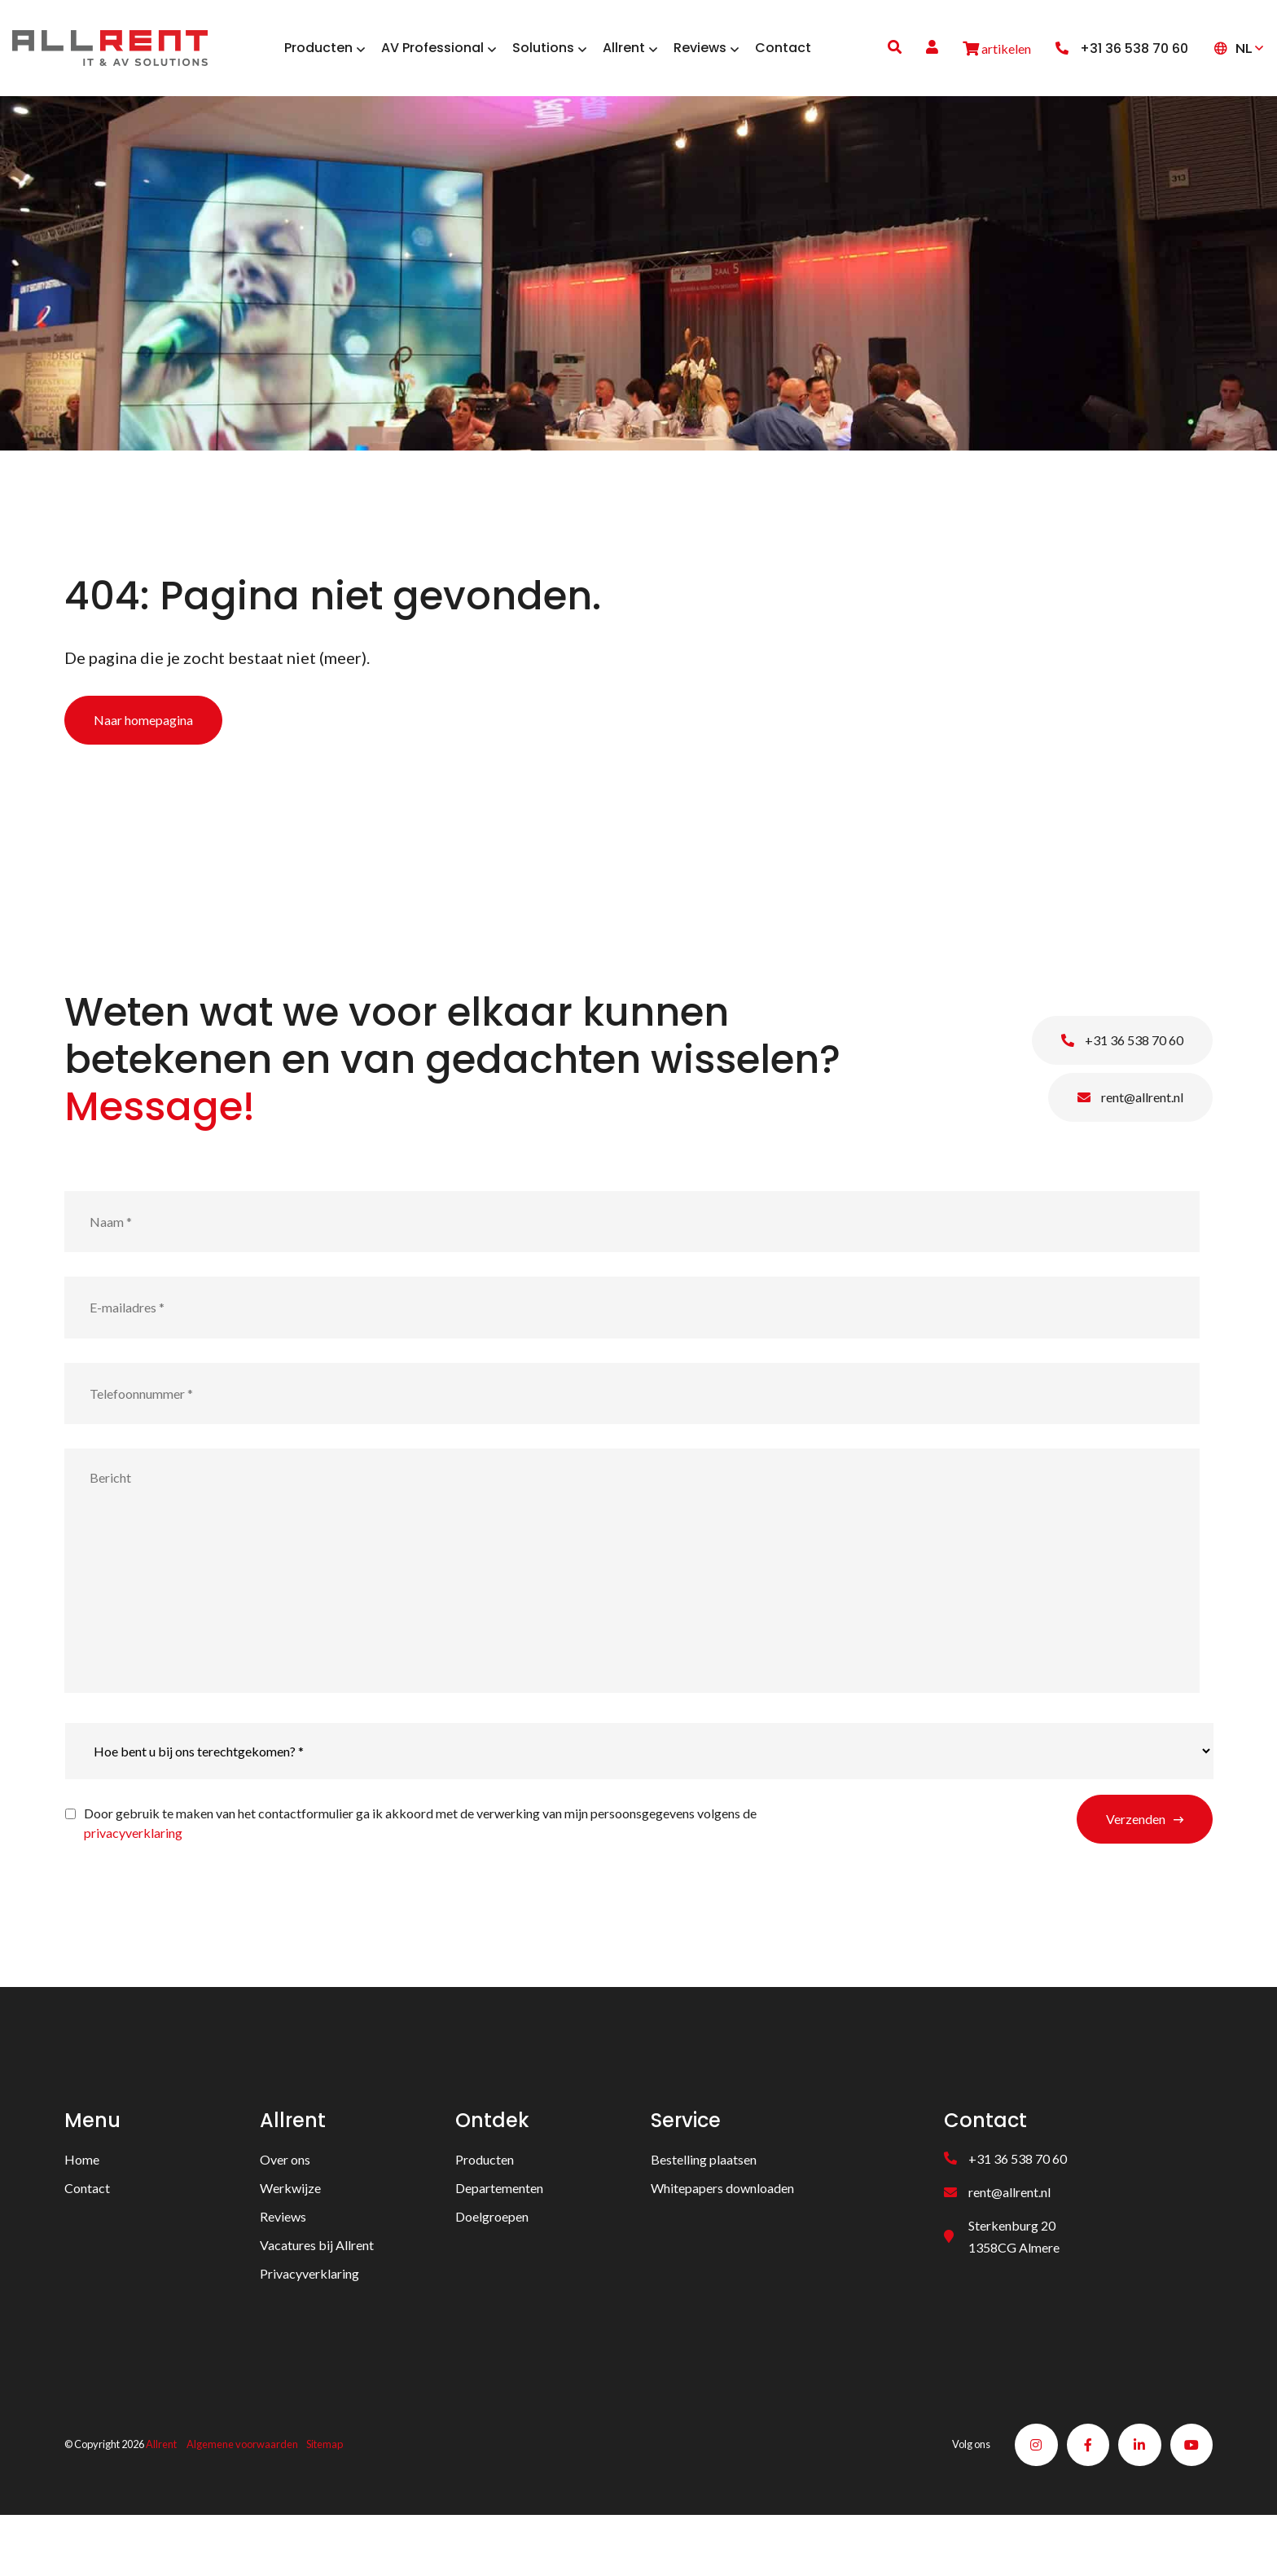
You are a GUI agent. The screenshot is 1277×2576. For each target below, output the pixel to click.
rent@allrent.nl (1130, 1151)
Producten (484, 2214)
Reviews (283, 2271)
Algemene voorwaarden (242, 2501)
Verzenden (1135, 1873)
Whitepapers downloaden (722, 2242)
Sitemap (324, 2501)
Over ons (285, 2214)
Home (81, 2214)
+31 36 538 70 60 (1122, 1094)
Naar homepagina (143, 774)
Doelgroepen (492, 2271)
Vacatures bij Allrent (317, 2299)
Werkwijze (290, 2242)
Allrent (161, 2501)
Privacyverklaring (309, 2328)
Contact (87, 2242)
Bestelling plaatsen (704, 2214)
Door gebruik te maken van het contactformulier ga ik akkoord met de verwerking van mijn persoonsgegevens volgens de (420, 1877)
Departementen (499, 2242)
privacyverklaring (133, 1887)
